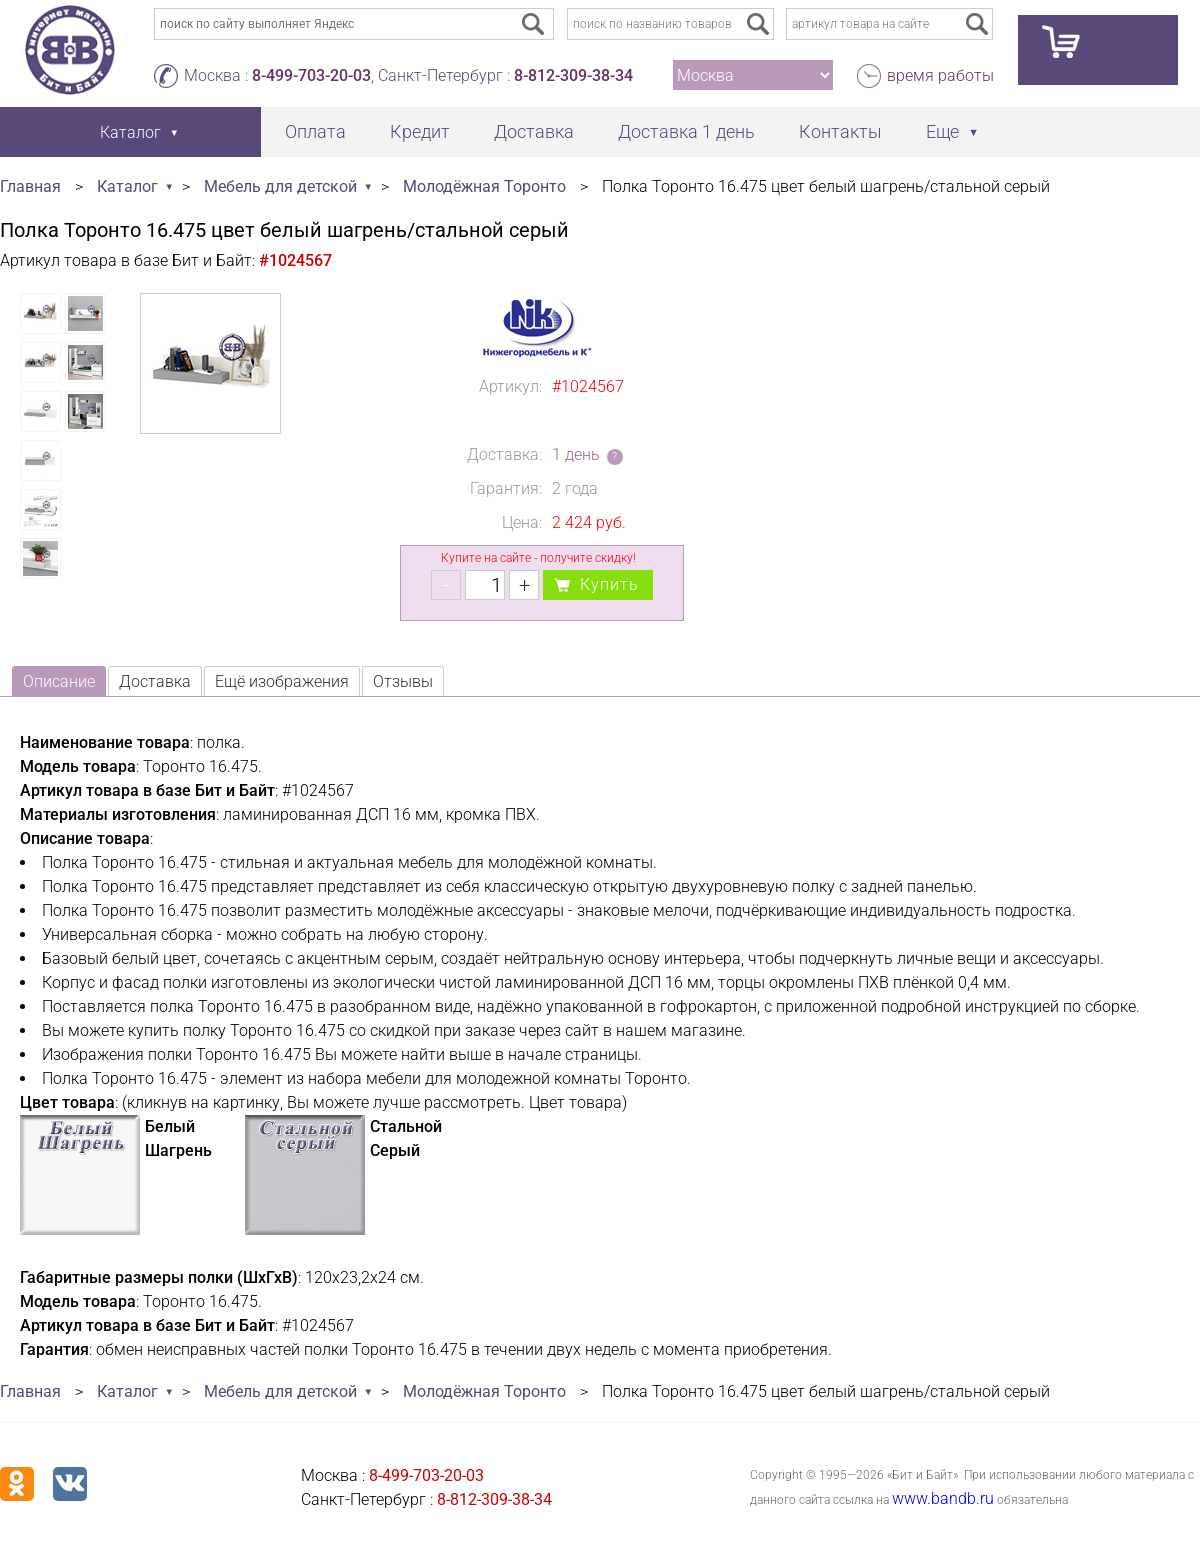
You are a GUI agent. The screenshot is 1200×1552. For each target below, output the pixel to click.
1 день (576, 454)
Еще (942, 131)
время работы (940, 75)
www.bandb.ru (943, 1498)
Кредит (420, 131)
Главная (30, 186)
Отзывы (403, 681)
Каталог (127, 186)
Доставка (534, 131)
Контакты (840, 131)
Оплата (315, 131)
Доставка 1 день (686, 131)
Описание (59, 681)
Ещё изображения (282, 681)
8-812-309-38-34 (573, 75)
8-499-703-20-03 (311, 75)
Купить (609, 584)
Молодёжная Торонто (484, 186)
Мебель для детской (280, 186)
